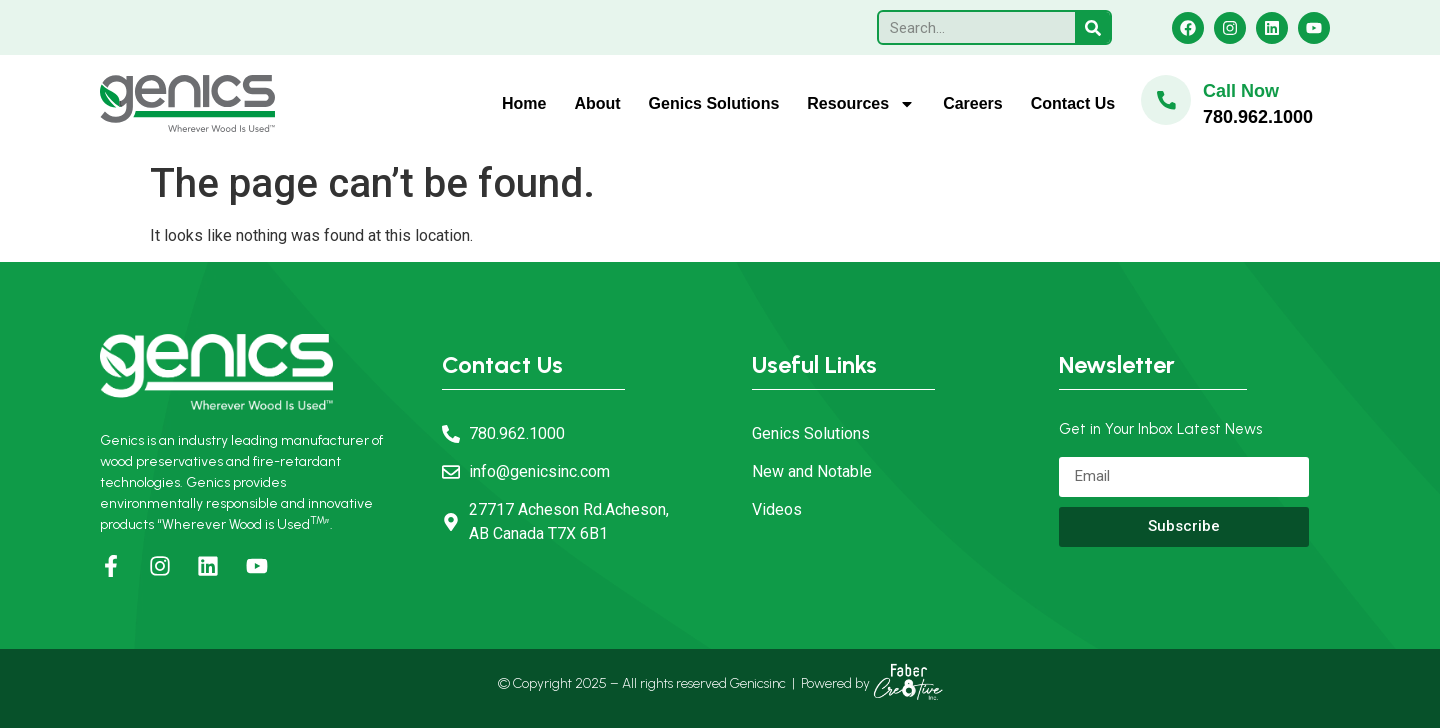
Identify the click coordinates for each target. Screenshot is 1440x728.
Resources (861, 104)
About (597, 103)
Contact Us (1073, 103)
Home (524, 103)
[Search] (1092, 27)
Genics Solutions (714, 103)
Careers (973, 103)
